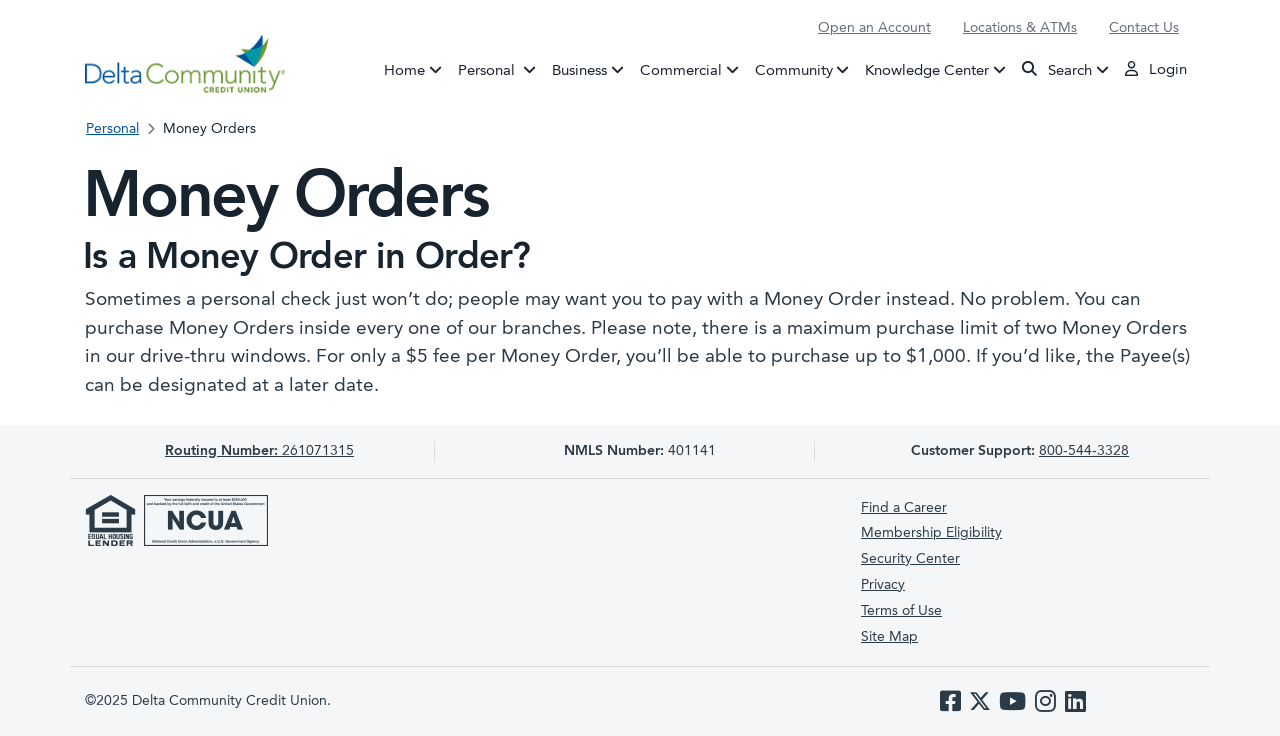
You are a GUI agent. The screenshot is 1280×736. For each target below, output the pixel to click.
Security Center (910, 559)
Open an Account (874, 28)
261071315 (259, 451)
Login (1156, 69)
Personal (501, 69)
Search (1057, 69)
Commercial (681, 70)
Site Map (889, 637)
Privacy (883, 585)
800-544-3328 (1084, 451)
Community (794, 70)
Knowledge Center (927, 70)
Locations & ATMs (1020, 28)
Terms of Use (901, 611)
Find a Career (904, 508)
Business (579, 70)
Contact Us (1144, 28)
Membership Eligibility (931, 533)
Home (404, 70)
